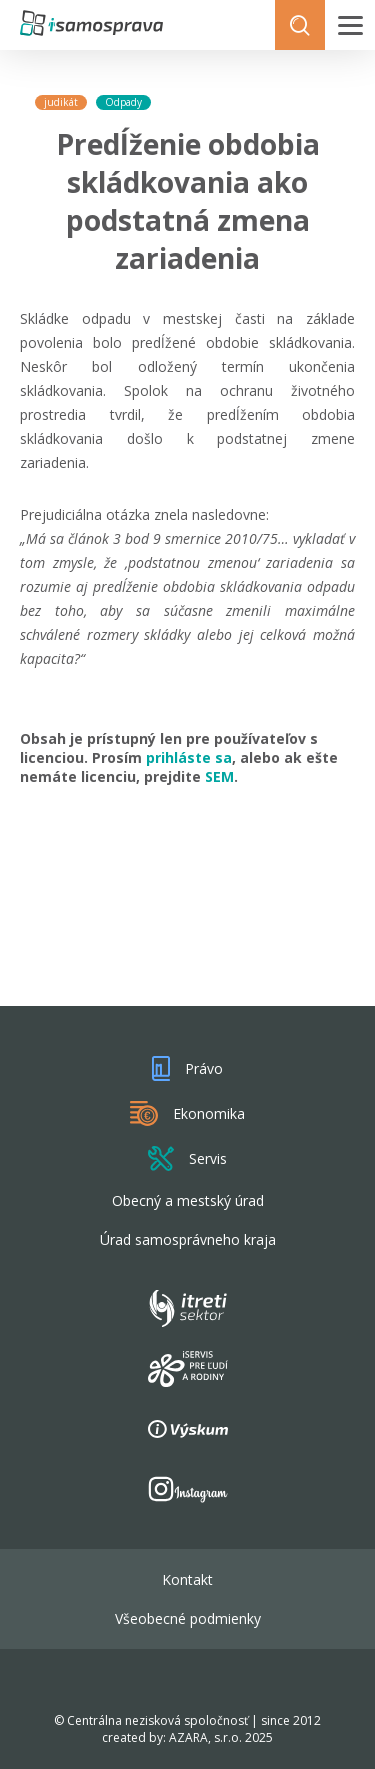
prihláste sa (189, 757)
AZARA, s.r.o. (205, 1737)
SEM (219, 776)
